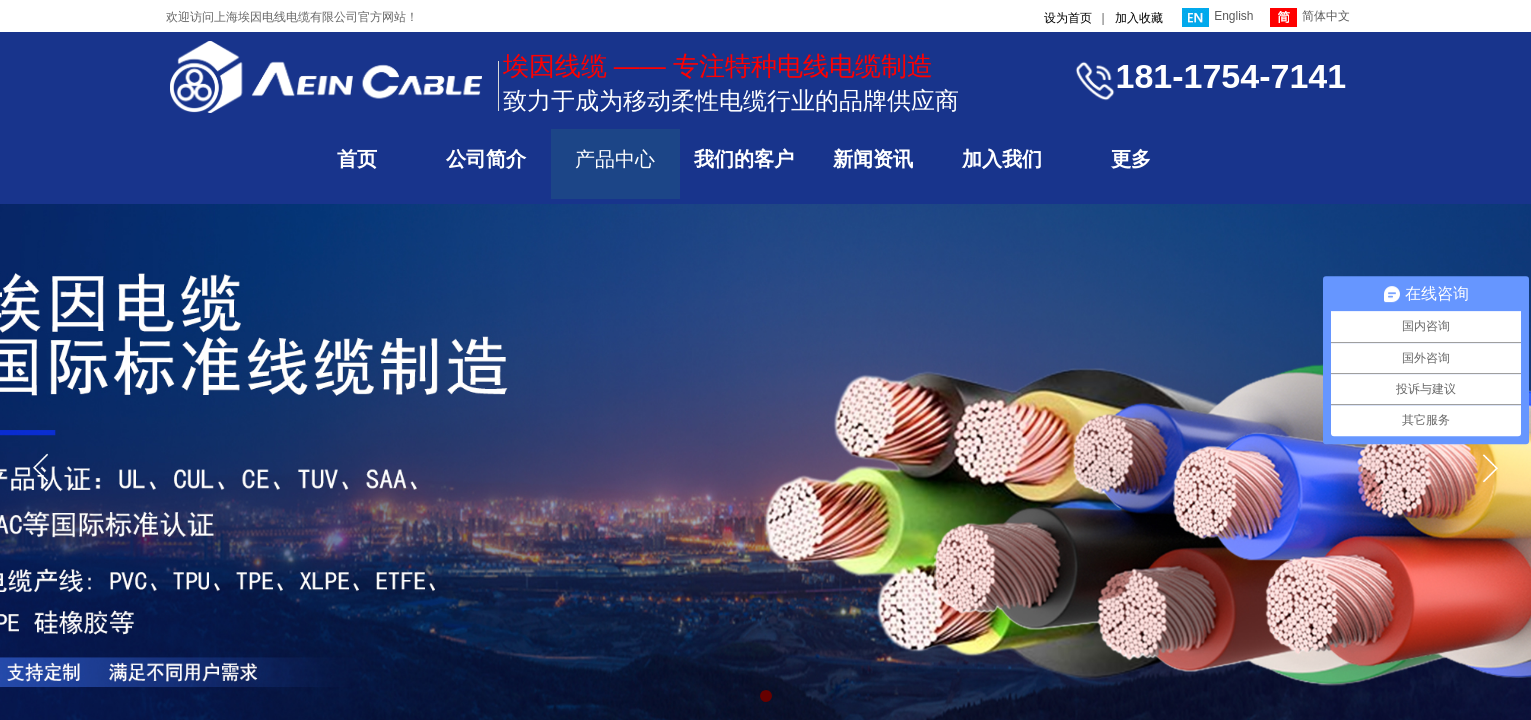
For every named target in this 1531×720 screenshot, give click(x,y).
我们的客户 (744, 159)
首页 (357, 159)
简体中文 (1310, 17)
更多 (1131, 159)
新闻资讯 (873, 159)
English (1217, 17)
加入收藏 (1139, 18)
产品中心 (615, 159)
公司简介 (486, 159)
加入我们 (1002, 159)
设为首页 (1068, 18)
